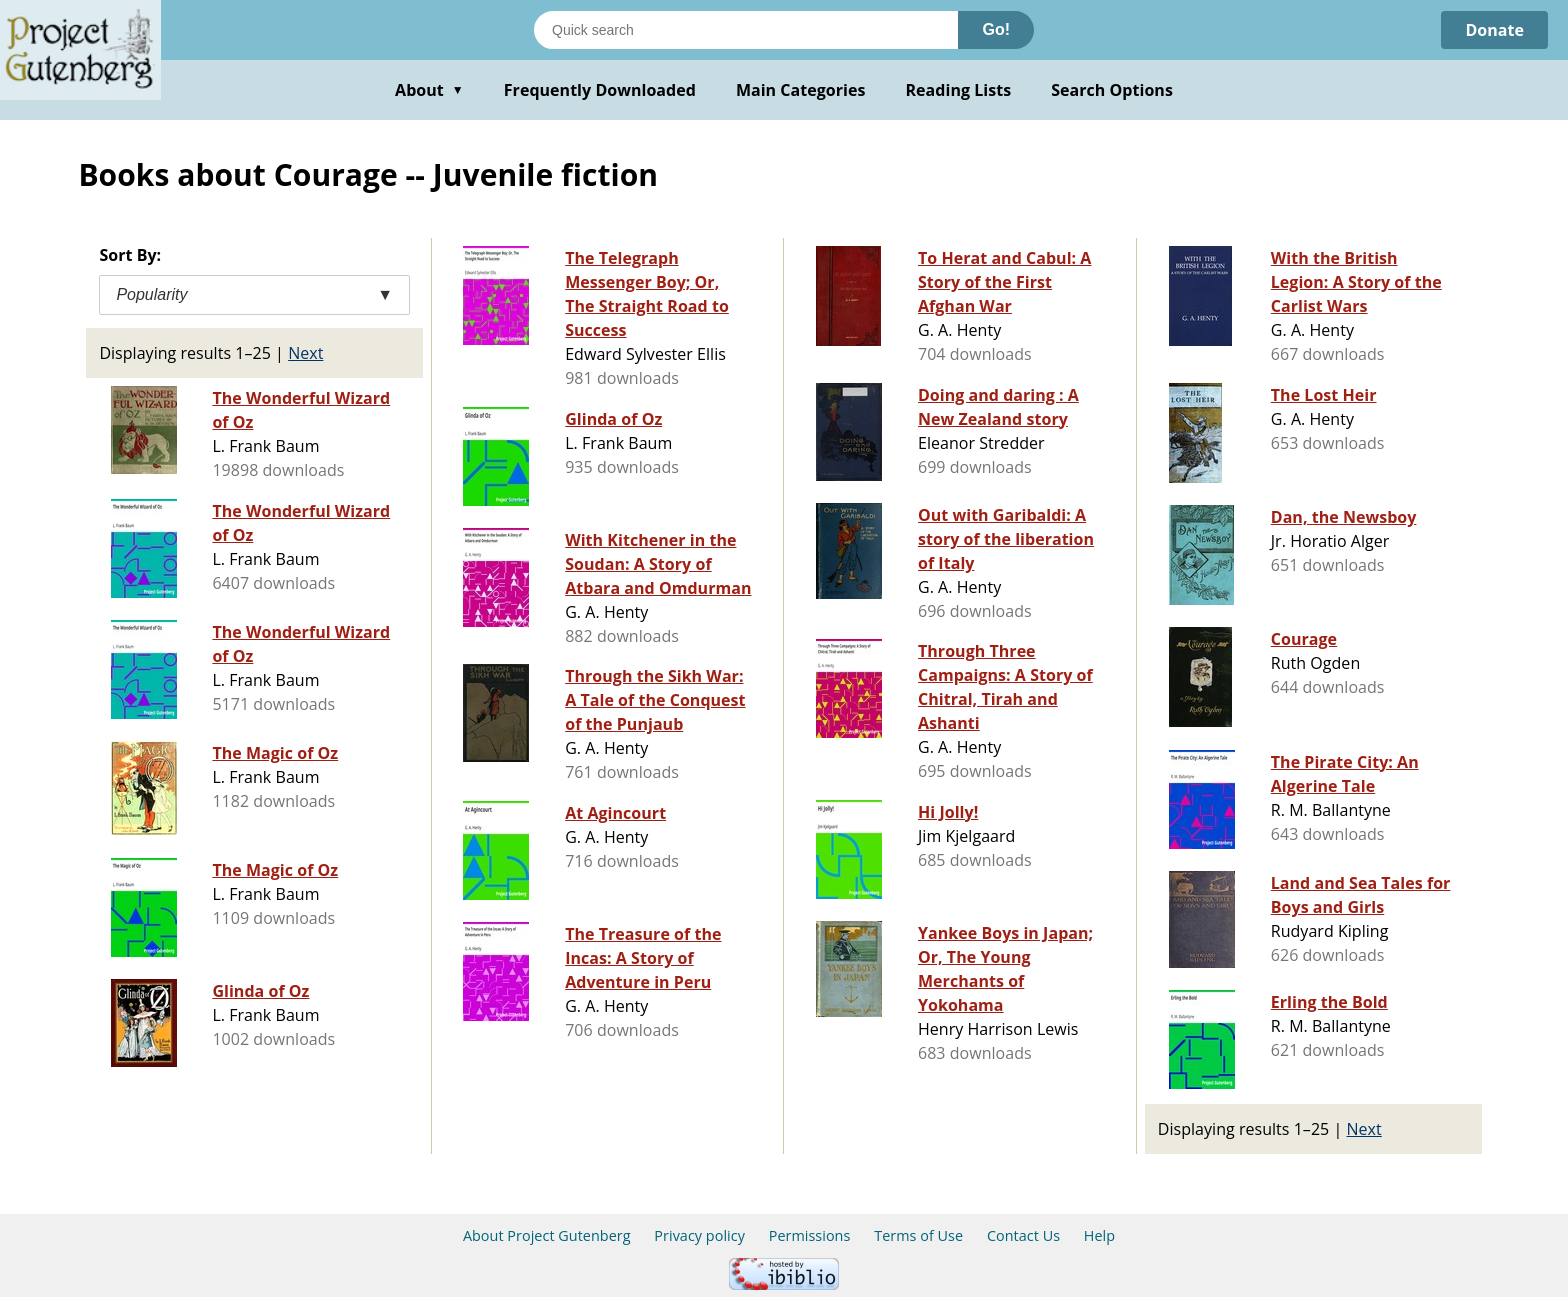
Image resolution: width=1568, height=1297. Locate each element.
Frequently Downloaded (600, 90)
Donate (1494, 30)
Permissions (810, 1235)
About (429, 90)
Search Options (1112, 90)
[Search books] (746, 30)
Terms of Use (918, 1235)
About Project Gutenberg (547, 1235)
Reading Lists (959, 90)
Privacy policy (699, 1235)
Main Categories (801, 90)
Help (1099, 1235)
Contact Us (1023, 1235)
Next (305, 353)
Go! (996, 29)
